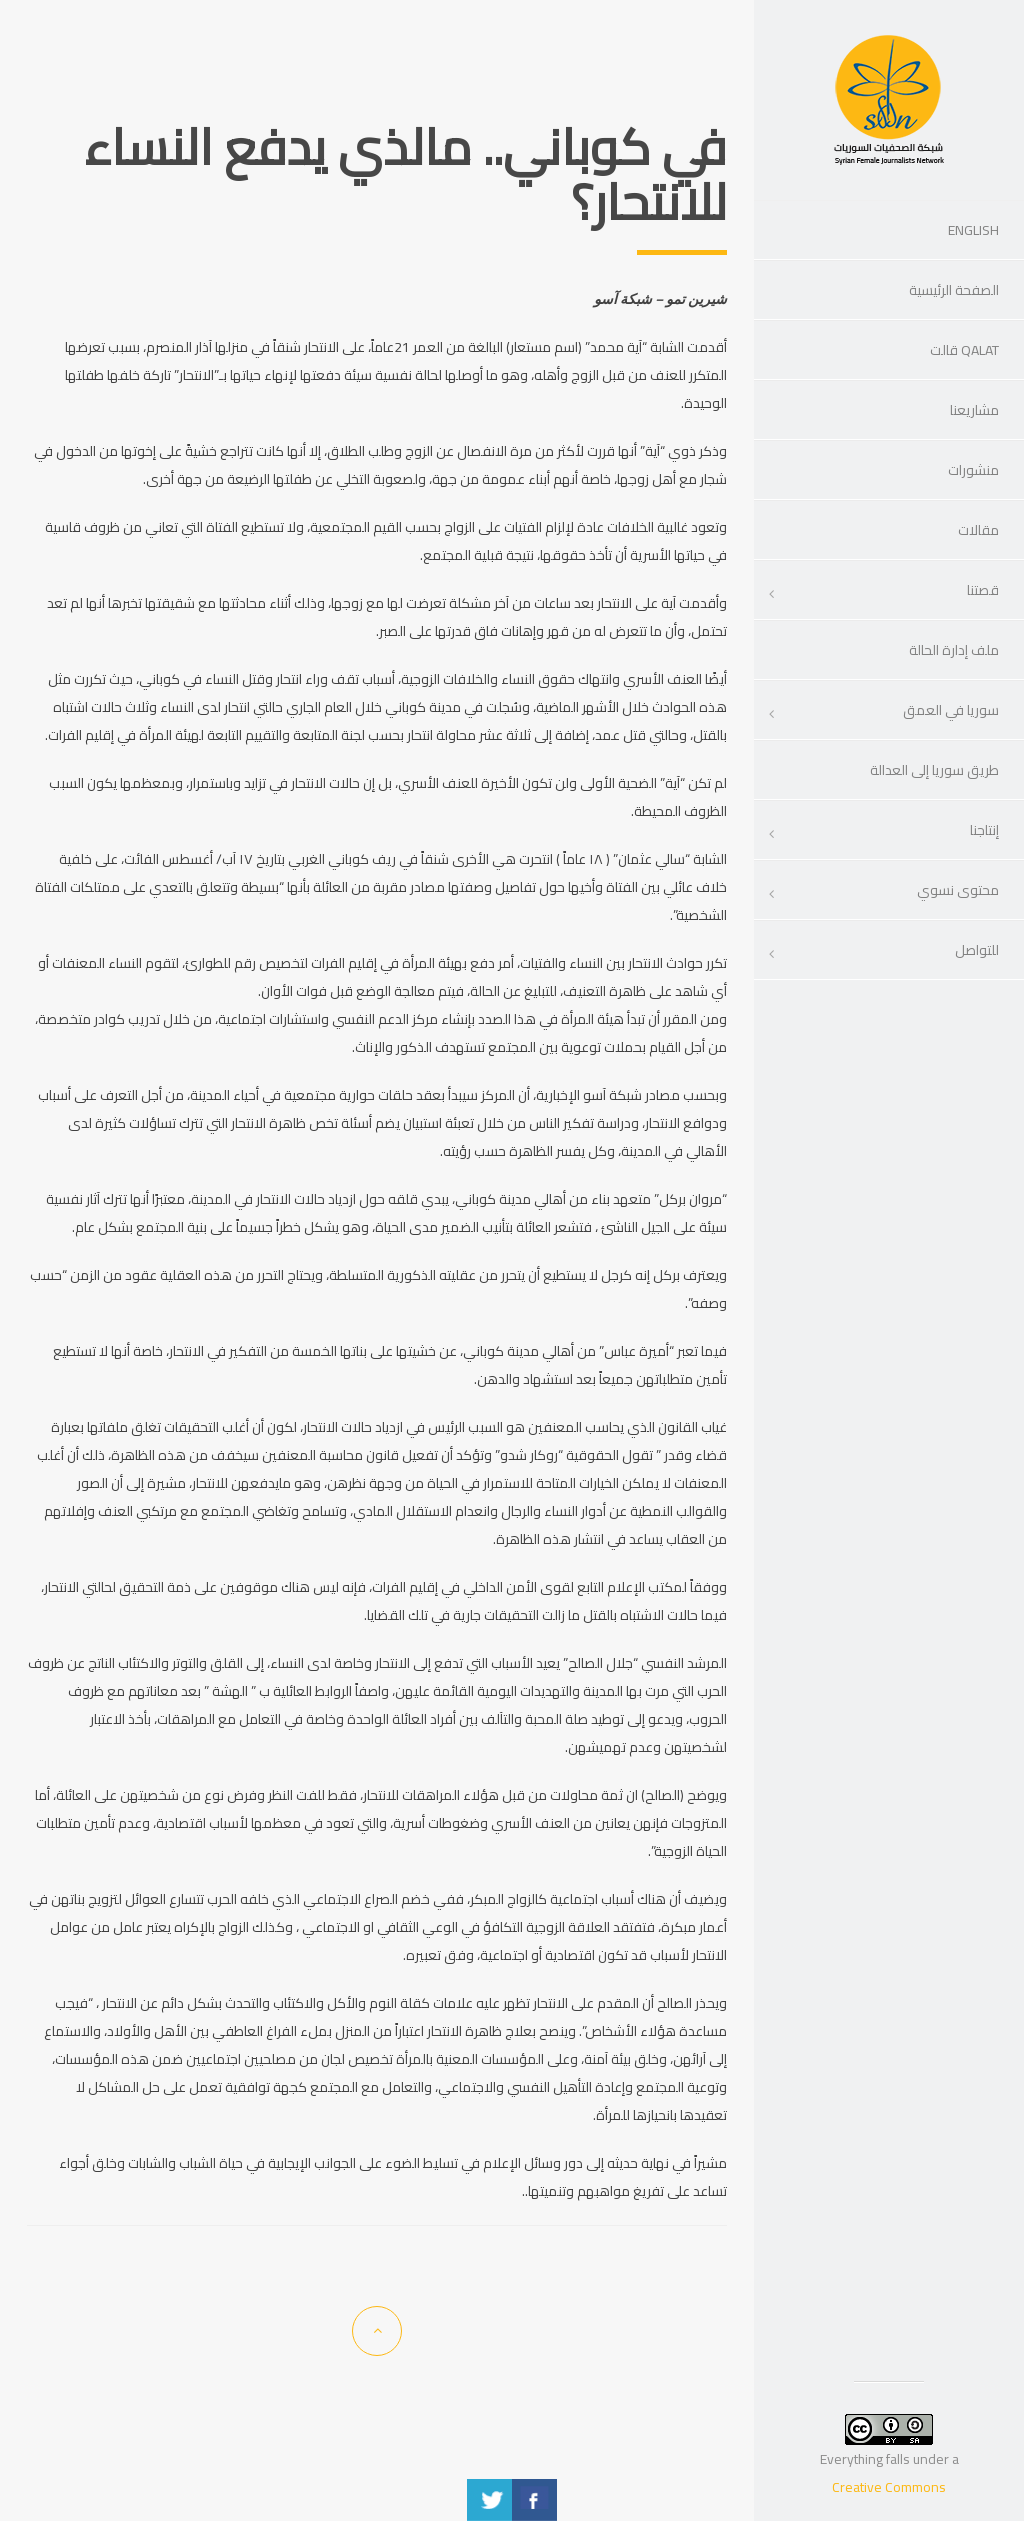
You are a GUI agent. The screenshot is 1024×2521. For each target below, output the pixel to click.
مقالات (978, 530)
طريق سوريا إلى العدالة (934, 770)
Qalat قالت (964, 350)
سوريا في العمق (951, 710)
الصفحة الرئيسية (954, 290)
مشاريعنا (974, 410)
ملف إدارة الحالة (954, 650)
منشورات (973, 470)
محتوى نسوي (958, 890)
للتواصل (977, 950)
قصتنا (983, 590)
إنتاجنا (984, 830)
